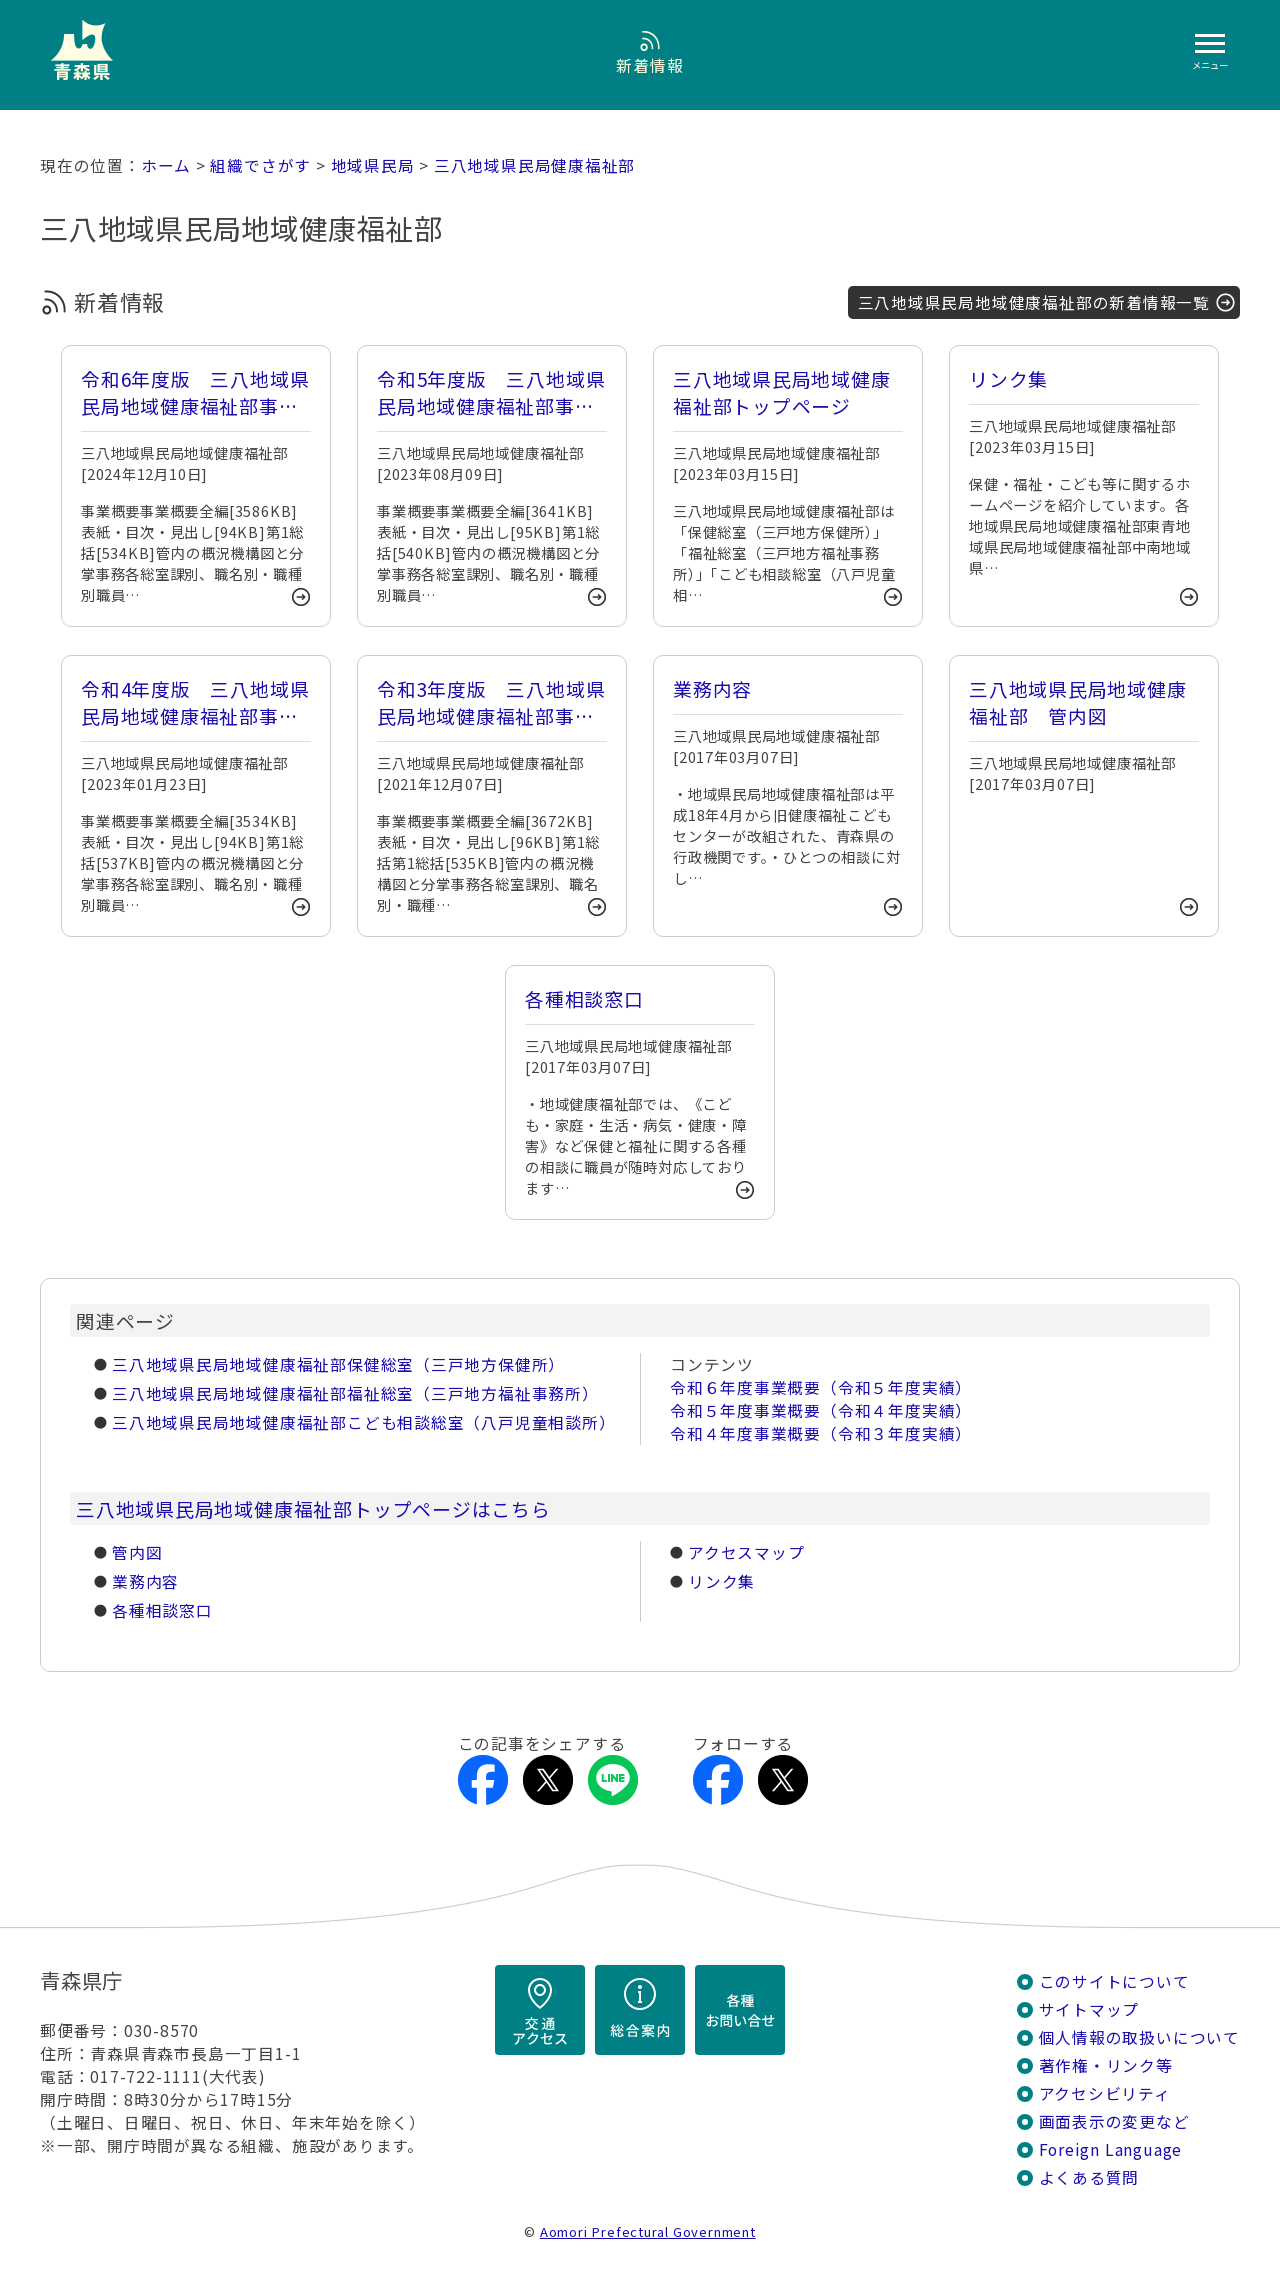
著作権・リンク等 (1106, 2065)
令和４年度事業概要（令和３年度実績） (821, 1433)
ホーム (166, 165)
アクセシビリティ (1105, 2093)
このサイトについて (1114, 1981)
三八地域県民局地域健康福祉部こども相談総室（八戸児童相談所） (364, 1422)
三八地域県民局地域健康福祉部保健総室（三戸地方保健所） (338, 1364)
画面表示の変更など (1114, 2121)
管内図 (137, 1552)
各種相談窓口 (162, 1610)
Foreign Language (1111, 2149)
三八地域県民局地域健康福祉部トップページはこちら (313, 1508)
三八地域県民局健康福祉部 (534, 165)
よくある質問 (1089, 2177)
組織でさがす (260, 165)
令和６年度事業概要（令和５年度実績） (821, 1387)
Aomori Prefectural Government (648, 2231)
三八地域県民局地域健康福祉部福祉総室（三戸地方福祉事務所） (355, 1393)
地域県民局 (373, 165)
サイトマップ (1089, 2009)
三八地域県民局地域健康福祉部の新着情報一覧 (1034, 302)
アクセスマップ (746, 1552)
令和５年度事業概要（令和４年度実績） (821, 1410)
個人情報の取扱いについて (1139, 2037)
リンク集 (721, 1581)
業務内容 (145, 1581)
